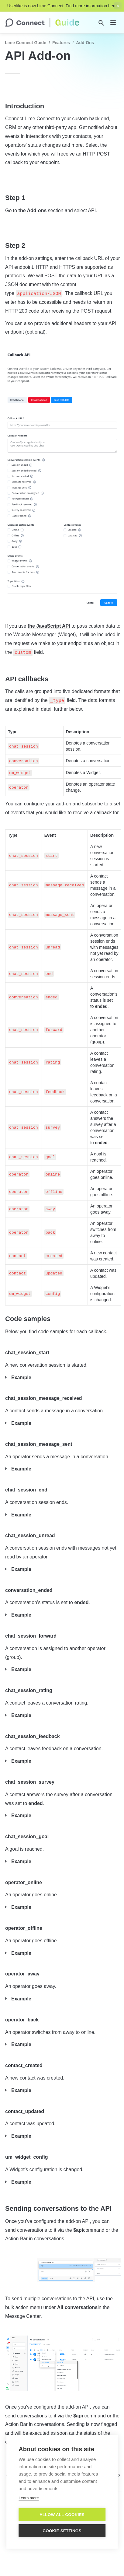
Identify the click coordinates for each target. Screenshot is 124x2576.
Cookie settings (62, 2531)
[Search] (101, 23)
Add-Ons (85, 42)
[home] (42, 22)
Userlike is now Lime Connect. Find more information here (62, 5)
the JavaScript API (49, 626)
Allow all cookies (62, 2514)
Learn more (29, 2498)
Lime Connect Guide (25, 42)
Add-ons (36, 210)
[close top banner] (118, 5)
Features (61, 42)
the (23, 210)
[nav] (113, 22)
